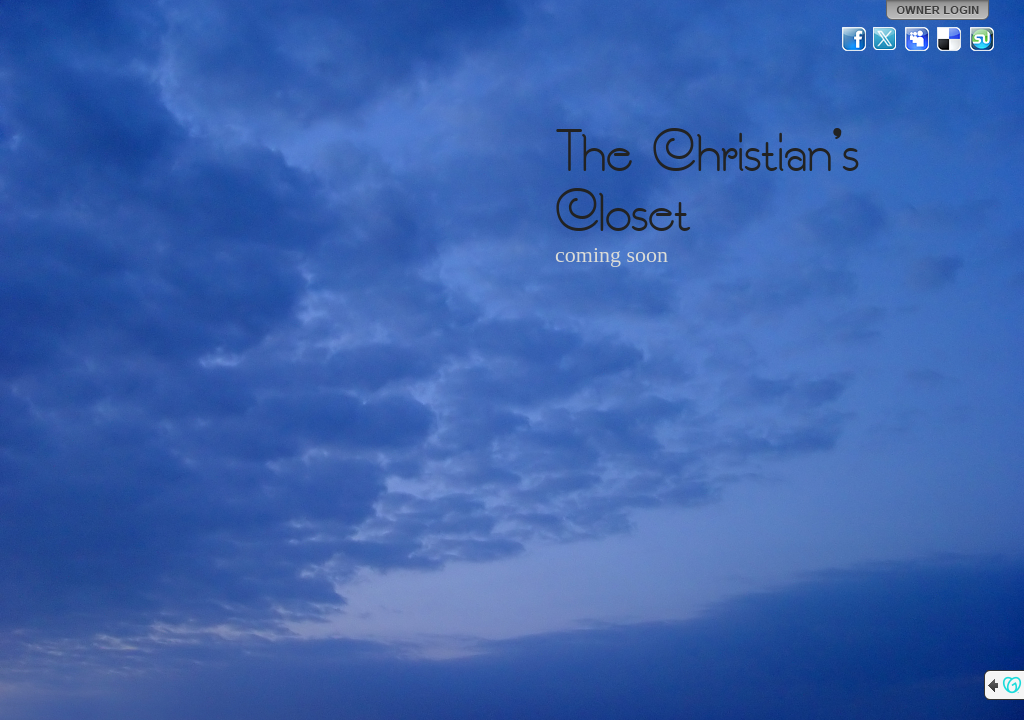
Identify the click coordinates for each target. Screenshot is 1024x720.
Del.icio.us (950, 39)
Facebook (854, 39)
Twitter (886, 39)
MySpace (918, 39)
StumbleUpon (982, 39)
